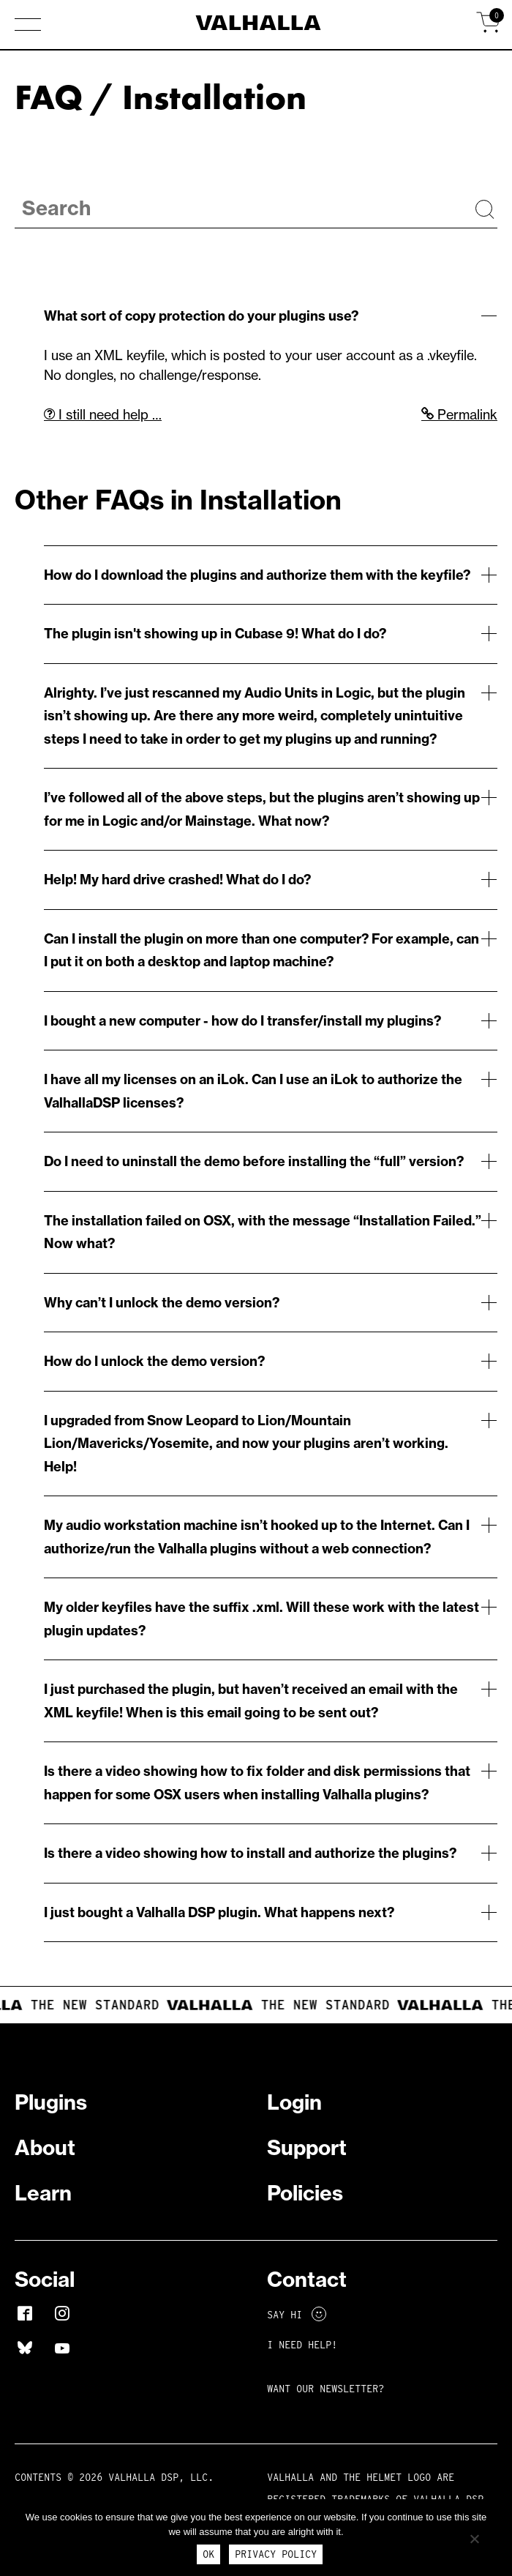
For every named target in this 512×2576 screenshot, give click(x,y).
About (45, 2147)
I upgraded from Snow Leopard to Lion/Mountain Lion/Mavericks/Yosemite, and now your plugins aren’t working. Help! (246, 1443)
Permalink (459, 414)
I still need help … (103, 414)
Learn (43, 2193)
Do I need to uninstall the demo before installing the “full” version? (254, 1161)
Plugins (51, 2102)
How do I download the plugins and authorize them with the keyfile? (257, 575)
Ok (208, 2554)
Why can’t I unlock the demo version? (161, 1302)
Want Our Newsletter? (325, 2388)
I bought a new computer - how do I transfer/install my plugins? (242, 1020)
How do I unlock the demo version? (154, 1361)
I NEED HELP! (302, 2345)
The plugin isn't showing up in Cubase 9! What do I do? (215, 633)
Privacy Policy (276, 2554)
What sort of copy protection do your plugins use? (201, 315)
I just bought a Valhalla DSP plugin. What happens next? (219, 1912)
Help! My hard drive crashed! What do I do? (177, 879)
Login (294, 2102)
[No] (474, 2539)
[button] (28, 25)
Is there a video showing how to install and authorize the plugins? (250, 1853)
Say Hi (296, 2315)
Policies (305, 2193)
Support (307, 2147)
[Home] (256, 25)
